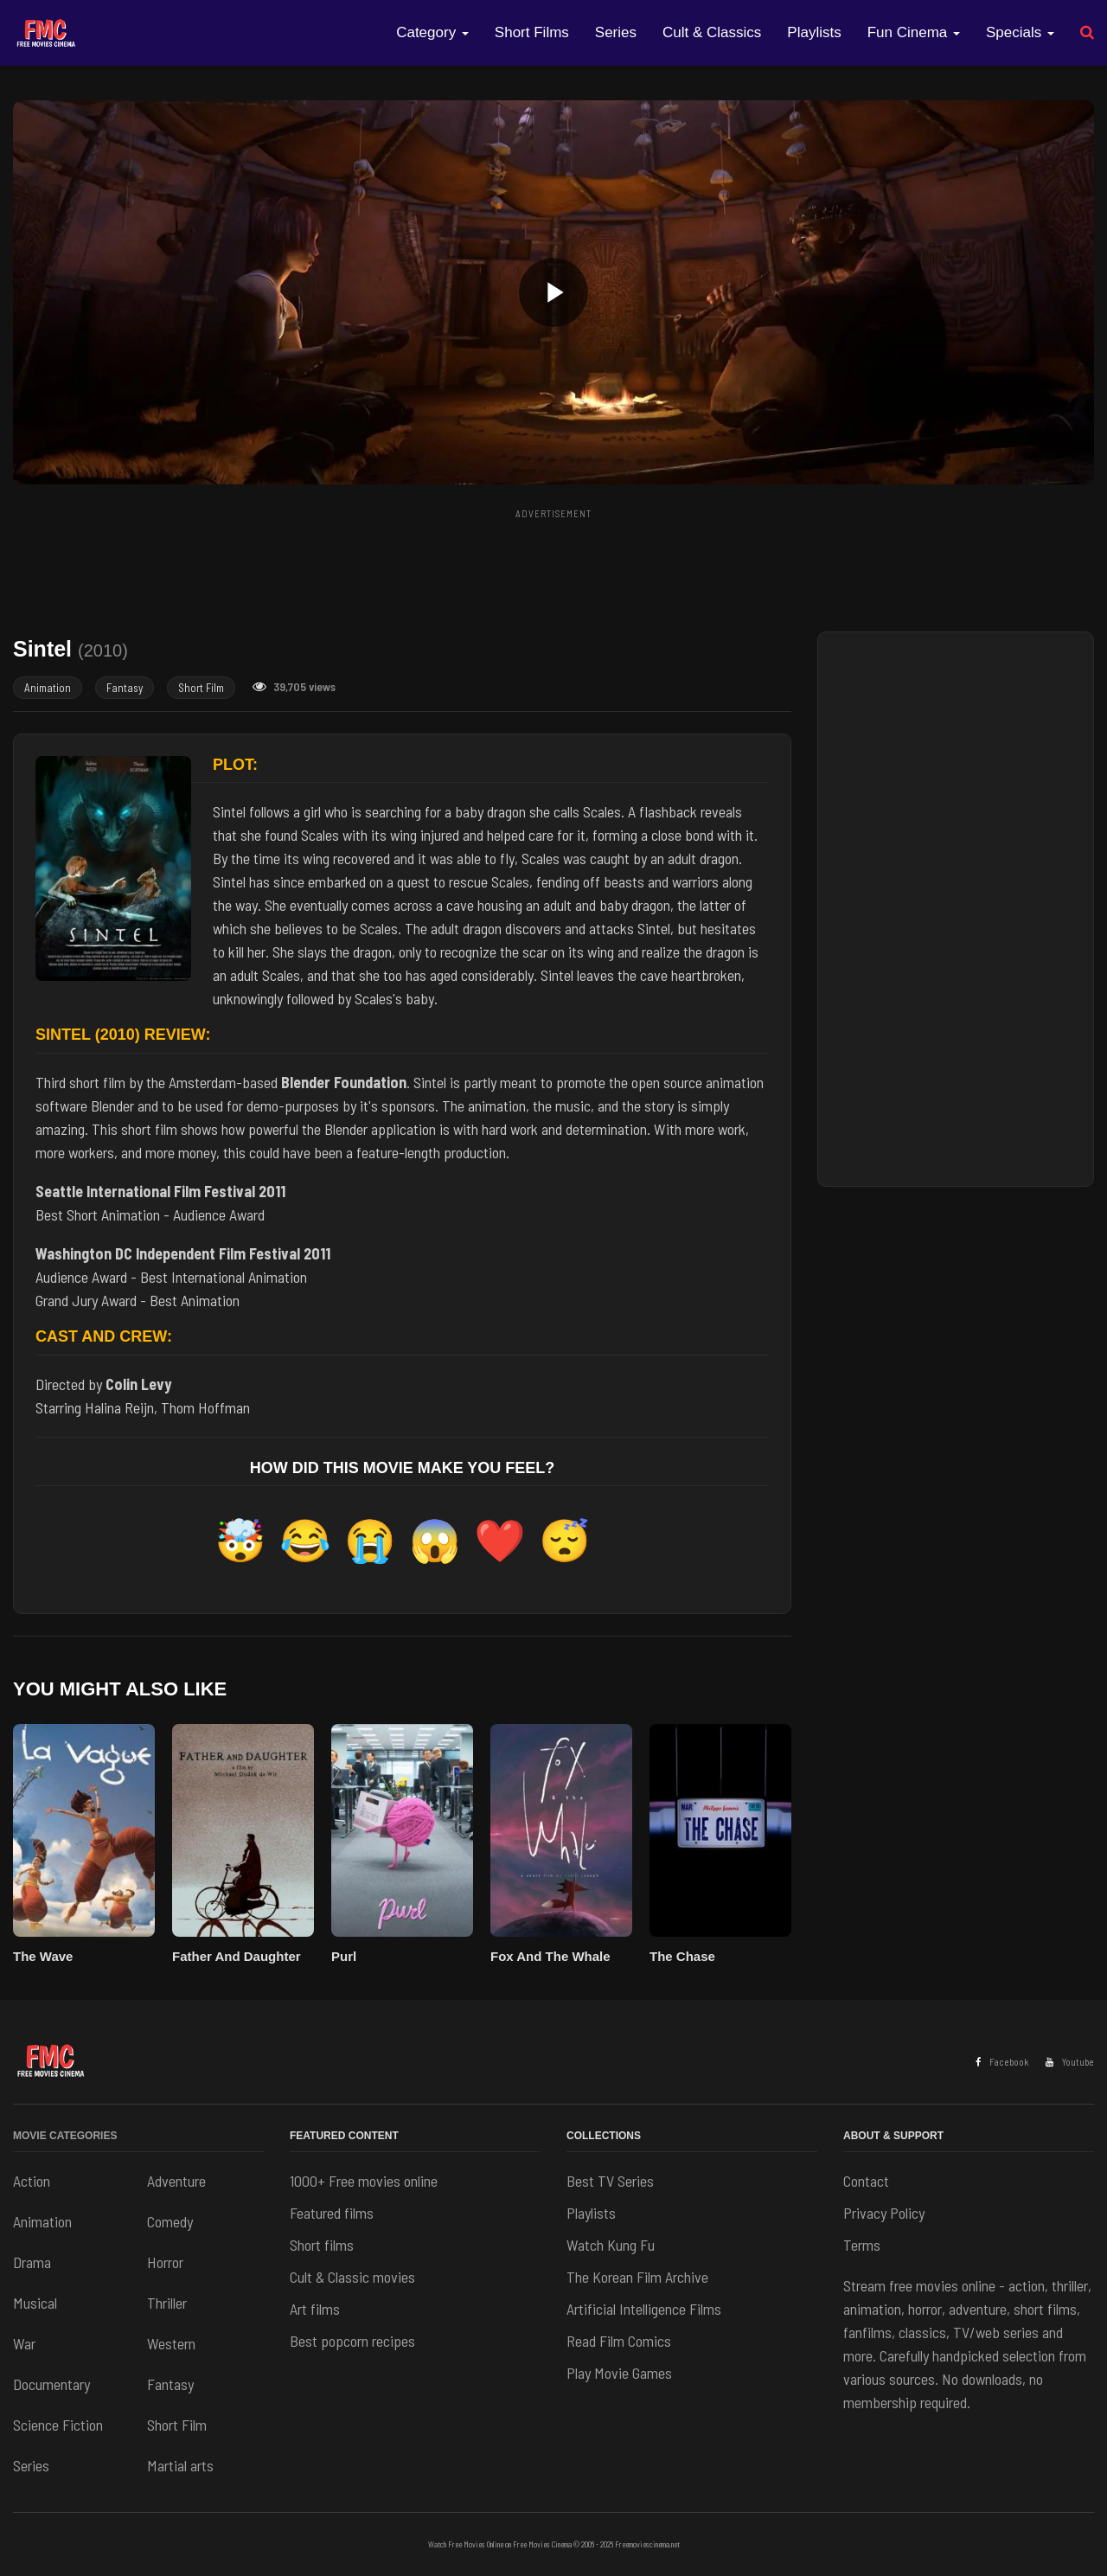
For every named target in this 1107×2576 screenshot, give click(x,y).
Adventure (176, 2180)
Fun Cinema (913, 32)
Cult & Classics (711, 32)
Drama (32, 2262)
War (24, 2343)
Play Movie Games (619, 2372)
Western (171, 2343)
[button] (553, 292)
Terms (861, 2244)
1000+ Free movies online (364, 2180)
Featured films (332, 2212)
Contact (866, 2180)
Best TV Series (610, 2180)
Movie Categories (65, 2136)
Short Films (532, 32)
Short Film (201, 688)
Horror (165, 2262)
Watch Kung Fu (610, 2244)
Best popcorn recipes (352, 2340)
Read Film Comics (618, 2340)
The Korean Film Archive (637, 2276)
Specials (1020, 32)
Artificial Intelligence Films (643, 2308)
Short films (322, 2244)
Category (432, 32)
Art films (315, 2308)
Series (616, 32)
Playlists (814, 32)
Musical (35, 2302)
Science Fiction (58, 2424)
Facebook (1002, 2061)
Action (31, 2180)
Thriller (167, 2302)
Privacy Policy (884, 2212)
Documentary (51, 2383)
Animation (47, 688)
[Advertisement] (553, 565)
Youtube (1070, 2061)
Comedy (170, 2221)
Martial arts (180, 2465)
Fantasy (124, 688)
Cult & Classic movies (352, 2276)
